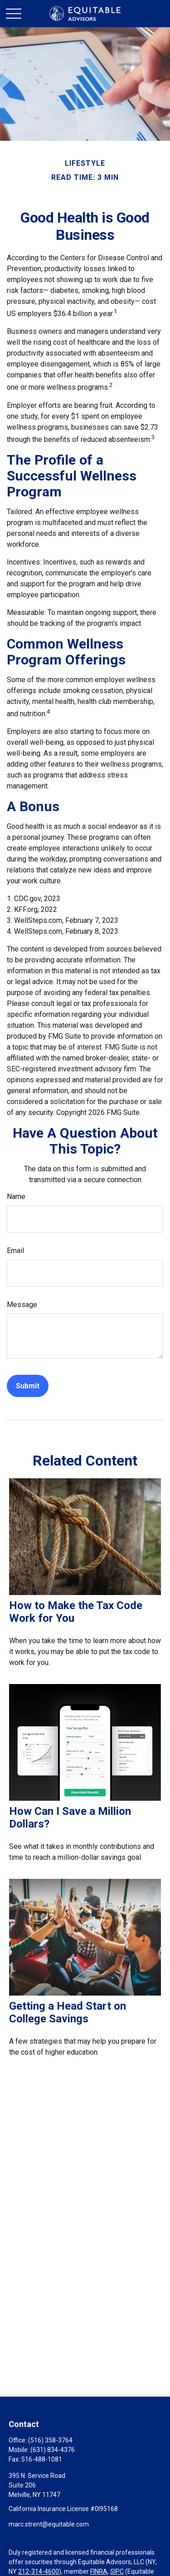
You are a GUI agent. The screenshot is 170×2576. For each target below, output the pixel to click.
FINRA (98, 2571)
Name (16, 1196)
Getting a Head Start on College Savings (67, 2012)
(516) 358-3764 (50, 2440)
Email (15, 1250)
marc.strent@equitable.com (49, 2524)
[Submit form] (28, 1386)
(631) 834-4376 (52, 2449)
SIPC (117, 2571)
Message (22, 1304)
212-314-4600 (38, 2571)
